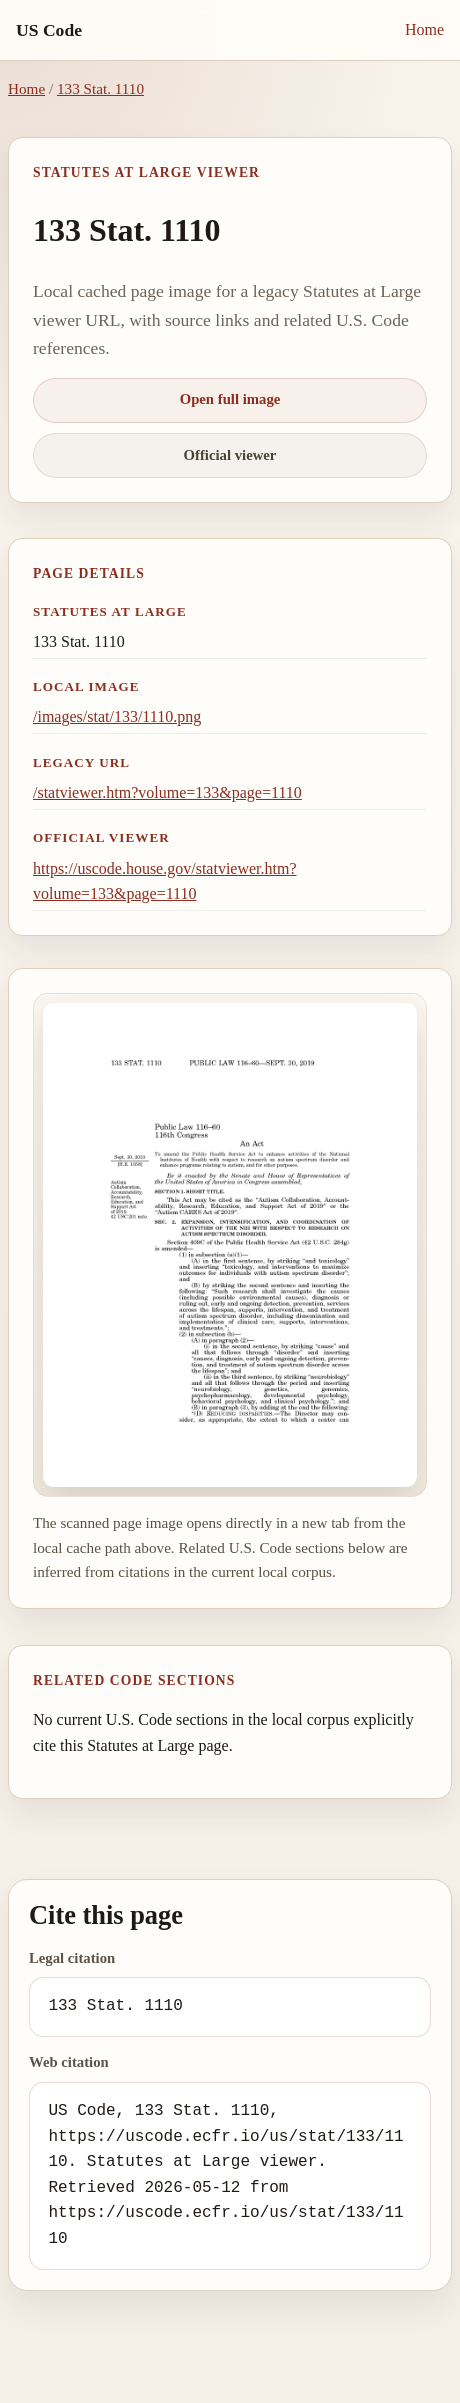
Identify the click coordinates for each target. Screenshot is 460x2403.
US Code (49, 30)
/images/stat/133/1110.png (117, 716)
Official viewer (230, 455)
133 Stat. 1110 (100, 88)
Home (424, 29)
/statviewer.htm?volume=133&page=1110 (167, 792)
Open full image (230, 399)
